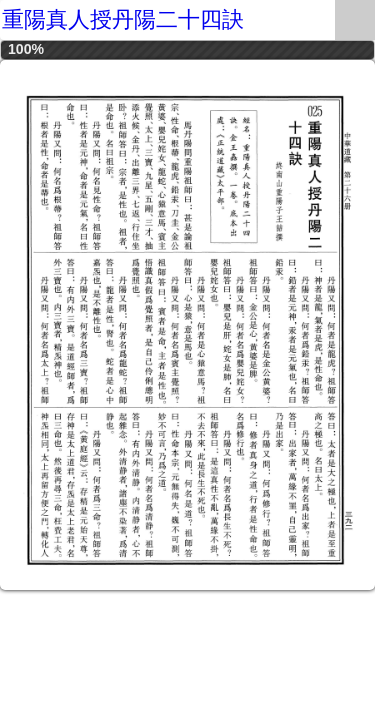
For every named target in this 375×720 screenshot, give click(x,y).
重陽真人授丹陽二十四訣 (123, 19)
